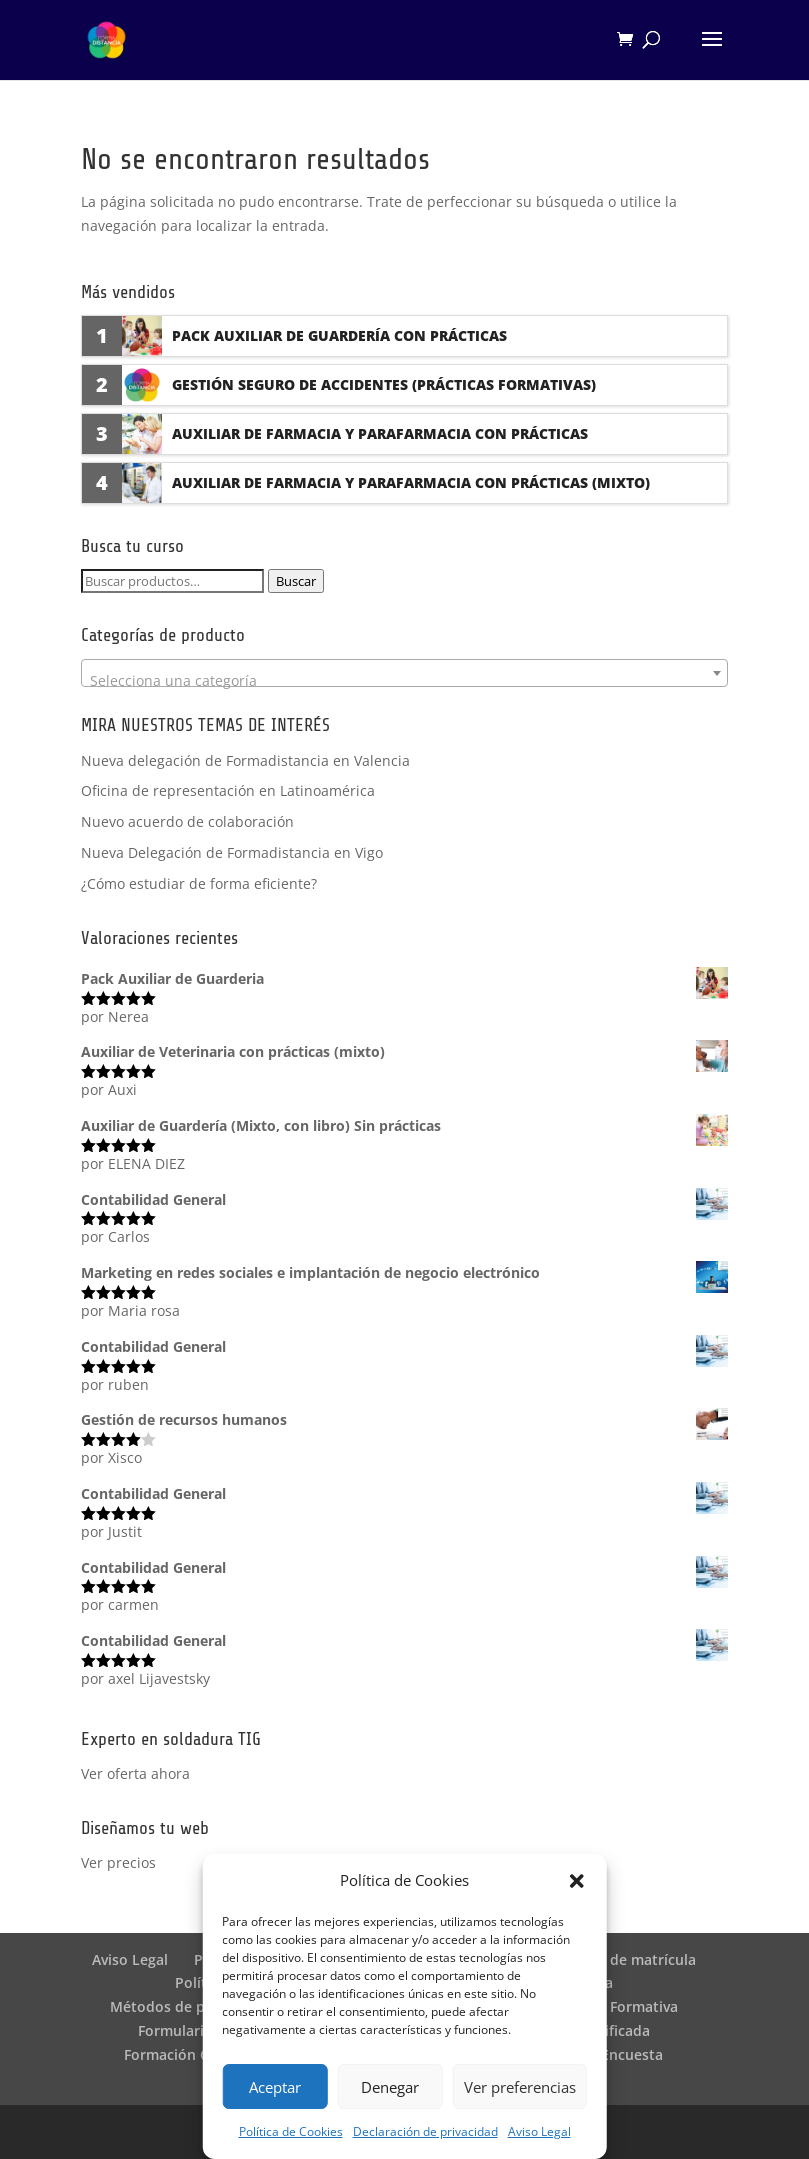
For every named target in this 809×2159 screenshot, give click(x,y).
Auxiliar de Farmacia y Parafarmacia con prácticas (380, 433)
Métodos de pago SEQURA (199, 2006)
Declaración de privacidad (425, 2131)
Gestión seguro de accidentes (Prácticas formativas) (384, 384)
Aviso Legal (539, 2131)
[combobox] (404, 673)
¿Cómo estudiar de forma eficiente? (199, 883)
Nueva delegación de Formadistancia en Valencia (245, 760)
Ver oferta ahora (135, 1773)
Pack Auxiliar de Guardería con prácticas (339, 335)
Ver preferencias (520, 2087)
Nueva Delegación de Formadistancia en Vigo (232, 852)
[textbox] (404, 681)
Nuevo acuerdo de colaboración (187, 821)
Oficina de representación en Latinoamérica (228, 790)
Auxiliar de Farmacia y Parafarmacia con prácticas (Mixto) (411, 482)
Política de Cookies (291, 2131)
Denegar (390, 2087)
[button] (577, 1881)
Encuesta (632, 2054)
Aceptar (275, 2087)
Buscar (296, 581)
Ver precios (118, 1862)
